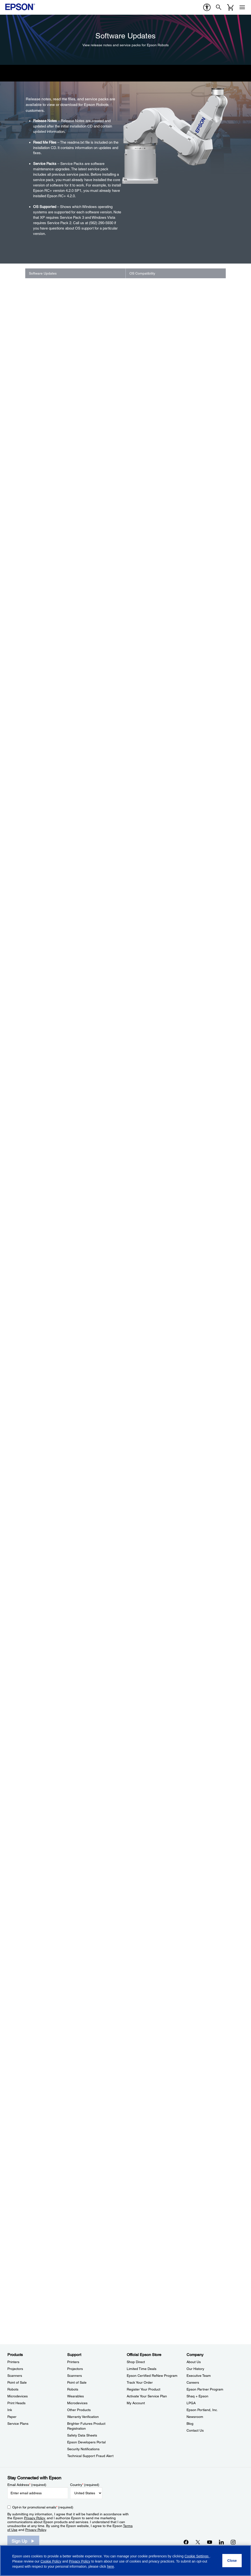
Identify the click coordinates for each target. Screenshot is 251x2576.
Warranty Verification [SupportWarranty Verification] (83, 2417)
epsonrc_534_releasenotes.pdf (77, 1265)
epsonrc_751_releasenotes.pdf (109, 369)
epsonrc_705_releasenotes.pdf (109, 692)
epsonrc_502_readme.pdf (131, 1446)
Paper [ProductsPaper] (11, 2417)
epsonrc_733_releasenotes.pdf (109, 540)
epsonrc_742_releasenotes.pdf (109, 483)
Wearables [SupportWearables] (75, 2396)
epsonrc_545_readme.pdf (131, 1089)
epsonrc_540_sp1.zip (177, 1235)
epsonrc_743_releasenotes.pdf (109, 469)
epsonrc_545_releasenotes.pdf (77, 1089)
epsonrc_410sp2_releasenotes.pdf (80, 1777)
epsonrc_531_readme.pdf (131, 1343)
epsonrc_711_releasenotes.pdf (109, 663)
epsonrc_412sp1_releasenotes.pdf (80, 1728)
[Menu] (242, 7)
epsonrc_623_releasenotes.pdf (85, 833)
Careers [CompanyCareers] (193, 2382)
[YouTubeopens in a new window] (209, 2542)
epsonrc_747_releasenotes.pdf (109, 412)
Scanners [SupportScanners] (74, 2376)
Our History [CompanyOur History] (195, 2369)
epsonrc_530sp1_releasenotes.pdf (80, 1368)
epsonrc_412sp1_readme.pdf (133, 1728)
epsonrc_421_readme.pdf (131, 1620)
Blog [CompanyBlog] (190, 2424)
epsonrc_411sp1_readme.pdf (133, 1752)
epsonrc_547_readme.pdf (131, 1030)
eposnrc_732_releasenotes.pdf (109, 554)
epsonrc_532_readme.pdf (131, 1319)
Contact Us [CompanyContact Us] (195, 2430)
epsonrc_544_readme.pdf (131, 1118)
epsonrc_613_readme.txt (132, 922)
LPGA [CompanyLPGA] (191, 2403)
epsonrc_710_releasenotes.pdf (109, 672)
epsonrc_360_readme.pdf (131, 1875)
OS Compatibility (142, 273)
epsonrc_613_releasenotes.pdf (85, 922)
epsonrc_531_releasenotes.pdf (77, 1343)
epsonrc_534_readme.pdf (131, 1265)
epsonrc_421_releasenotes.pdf (77, 1620)
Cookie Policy (50, 2561)
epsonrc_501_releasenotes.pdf (77, 1475)
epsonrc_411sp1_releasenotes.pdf (80, 1752)
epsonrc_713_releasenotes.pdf (109, 645)
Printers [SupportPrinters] (73, 2362)
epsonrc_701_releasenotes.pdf (109, 754)
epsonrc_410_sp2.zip (177, 1777)
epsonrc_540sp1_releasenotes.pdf (80, 1235)
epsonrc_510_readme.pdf (131, 1417)
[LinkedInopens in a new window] (221, 2542)
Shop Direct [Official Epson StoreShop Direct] (136, 2362)
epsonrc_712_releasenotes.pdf (109, 654)
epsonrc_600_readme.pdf (133, 963)
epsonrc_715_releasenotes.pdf (109, 625)
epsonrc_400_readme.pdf (131, 1831)
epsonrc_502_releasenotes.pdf (77, 1446)
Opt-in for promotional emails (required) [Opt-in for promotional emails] (42, 2507)
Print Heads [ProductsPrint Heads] (16, 2403)
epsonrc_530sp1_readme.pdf (133, 1368)
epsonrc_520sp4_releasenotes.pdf (80, 1392)
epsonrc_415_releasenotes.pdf (77, 1679)
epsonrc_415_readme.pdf (131, 1679)
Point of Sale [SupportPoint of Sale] (77, 2382)
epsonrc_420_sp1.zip (177, 1650)
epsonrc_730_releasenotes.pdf (109, 582)
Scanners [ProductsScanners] (14, 2376)
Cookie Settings (197, 2556)
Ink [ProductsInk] (9, 2410)
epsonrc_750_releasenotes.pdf (109, 384)
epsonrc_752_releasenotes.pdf (109, 360)
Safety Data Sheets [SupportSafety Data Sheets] (82, 2435)
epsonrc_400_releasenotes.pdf (77, 1831)
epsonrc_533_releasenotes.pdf (77, 1294)
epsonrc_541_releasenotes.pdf (77, 1206)
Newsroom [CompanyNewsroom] (195, 2417)
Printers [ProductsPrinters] (13, 2362)
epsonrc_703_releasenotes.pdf (109, 723)
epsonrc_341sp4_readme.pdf (133, 1904)
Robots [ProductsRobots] (12, 2389)
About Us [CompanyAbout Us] (194, 2362)
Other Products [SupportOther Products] (79, 2410)
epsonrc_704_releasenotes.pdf (109, 708)
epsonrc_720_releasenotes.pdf (109, 611)
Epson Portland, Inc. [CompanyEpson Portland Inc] (202, 2410)
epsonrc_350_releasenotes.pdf (77, 1889)
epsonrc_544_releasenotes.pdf (77, 1118)
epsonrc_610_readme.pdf (133, 953)
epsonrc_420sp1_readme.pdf (133, 1650)
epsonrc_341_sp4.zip (177, 1904)
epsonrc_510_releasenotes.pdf (77, 1417)
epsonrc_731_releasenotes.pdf (109, 568)
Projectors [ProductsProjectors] (15, 2369)
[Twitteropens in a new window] (197, 2542)
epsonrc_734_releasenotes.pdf (109, 526)
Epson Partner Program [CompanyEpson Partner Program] (205, 2389)
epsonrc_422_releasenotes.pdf (77, 1591)
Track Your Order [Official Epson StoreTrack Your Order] (140, 2382)
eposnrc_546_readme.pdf (131, 1059)
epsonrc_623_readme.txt (132, 833)
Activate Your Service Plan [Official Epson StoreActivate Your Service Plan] (147, 2396)
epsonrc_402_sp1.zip (177, 1801)
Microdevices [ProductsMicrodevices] (17, 2396)
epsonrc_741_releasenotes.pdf (109, 497)
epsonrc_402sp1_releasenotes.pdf (80, 1801)
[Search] (219, 7)
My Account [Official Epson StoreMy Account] (136, 2403)
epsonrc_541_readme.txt (130, 1206)
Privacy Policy (34, 2518)
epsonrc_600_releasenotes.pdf (85, 963)
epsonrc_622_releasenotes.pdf (85, 863)
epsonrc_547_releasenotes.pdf (77, 1030)
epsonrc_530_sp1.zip (177, 1368)
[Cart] (230, 7)
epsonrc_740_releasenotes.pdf (109, 511)
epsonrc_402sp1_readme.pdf (133, 1801)
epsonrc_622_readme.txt (132, 863)
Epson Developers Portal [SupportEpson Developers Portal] (86, 2442)
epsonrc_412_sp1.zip (177, 1728)
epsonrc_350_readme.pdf (131, 1889)
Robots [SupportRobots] (72, 2389)
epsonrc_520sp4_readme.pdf (133, 1392)
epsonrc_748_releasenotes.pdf (109, 398)
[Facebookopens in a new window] (186, 2542)
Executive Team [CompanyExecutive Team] (199, 2376)
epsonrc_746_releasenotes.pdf (109, 426)
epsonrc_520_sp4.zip (177, 1392)
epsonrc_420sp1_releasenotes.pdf (80, 1650)
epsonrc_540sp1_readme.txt (133, 1235)
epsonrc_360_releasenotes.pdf (77, 1875)
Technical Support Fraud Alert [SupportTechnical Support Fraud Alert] (90, 2456)
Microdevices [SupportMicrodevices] (77, 2403)
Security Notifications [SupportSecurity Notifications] (83, 2449)
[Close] (232, 2560)
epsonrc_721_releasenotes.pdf (109, 597)
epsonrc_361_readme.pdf (131, 1860)
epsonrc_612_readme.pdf (133, 932)
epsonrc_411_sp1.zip (177, 1752)
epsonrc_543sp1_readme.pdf (133, 1147)
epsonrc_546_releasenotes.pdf (77, 1059)
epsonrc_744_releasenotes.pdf (109, 455)
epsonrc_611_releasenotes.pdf (85, 943)
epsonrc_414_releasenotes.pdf (77, 1703)
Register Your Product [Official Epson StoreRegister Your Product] (143, 2389)
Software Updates (43, 273)
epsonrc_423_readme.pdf (131, 1561)
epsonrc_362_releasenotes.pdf (77, 1845)
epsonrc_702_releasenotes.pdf (109, 738)
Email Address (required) (26, 2485)
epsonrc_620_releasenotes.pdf (85, 892)
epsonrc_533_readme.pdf (131, 1294)
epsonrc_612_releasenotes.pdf (85, 932)
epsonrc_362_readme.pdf (131, 1845)
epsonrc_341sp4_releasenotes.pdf (80, 1904)
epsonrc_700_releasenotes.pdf (109, 769)
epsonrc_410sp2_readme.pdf (133, 1777)
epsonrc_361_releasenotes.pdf (77, 1860)
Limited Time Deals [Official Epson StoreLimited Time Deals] (141, 2369)
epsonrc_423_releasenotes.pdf (77, 1561)
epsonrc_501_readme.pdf (131, 1475)
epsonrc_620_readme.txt (132, 892)
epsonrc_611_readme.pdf (133, 943)
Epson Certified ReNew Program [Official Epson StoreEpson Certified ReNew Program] (152, 2376)
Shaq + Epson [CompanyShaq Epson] (197, 2396)
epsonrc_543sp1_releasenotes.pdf (80, 1147)
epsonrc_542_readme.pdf (131, 1177)
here (110, 2566)
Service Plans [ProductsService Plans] (17, 2424)
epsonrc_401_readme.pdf (131, 1816)
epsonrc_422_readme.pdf (131, 1591)
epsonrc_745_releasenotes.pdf (109, 440)
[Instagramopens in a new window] (233, 2542)
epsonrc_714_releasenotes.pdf (109, 634)
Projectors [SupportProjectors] (75, 2369)
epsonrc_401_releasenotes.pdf (77, 1816)
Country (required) (84, 2485)
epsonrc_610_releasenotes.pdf (85, 953)
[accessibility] (207, 7)
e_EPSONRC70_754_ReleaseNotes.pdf (116, 337)
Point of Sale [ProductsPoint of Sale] (17, 2382)
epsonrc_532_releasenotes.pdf (77, 1319)
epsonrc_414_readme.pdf (131, 1703)
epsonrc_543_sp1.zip (177, 1147)
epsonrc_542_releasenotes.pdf (77, 1177)
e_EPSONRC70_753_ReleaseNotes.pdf (116, 351)
